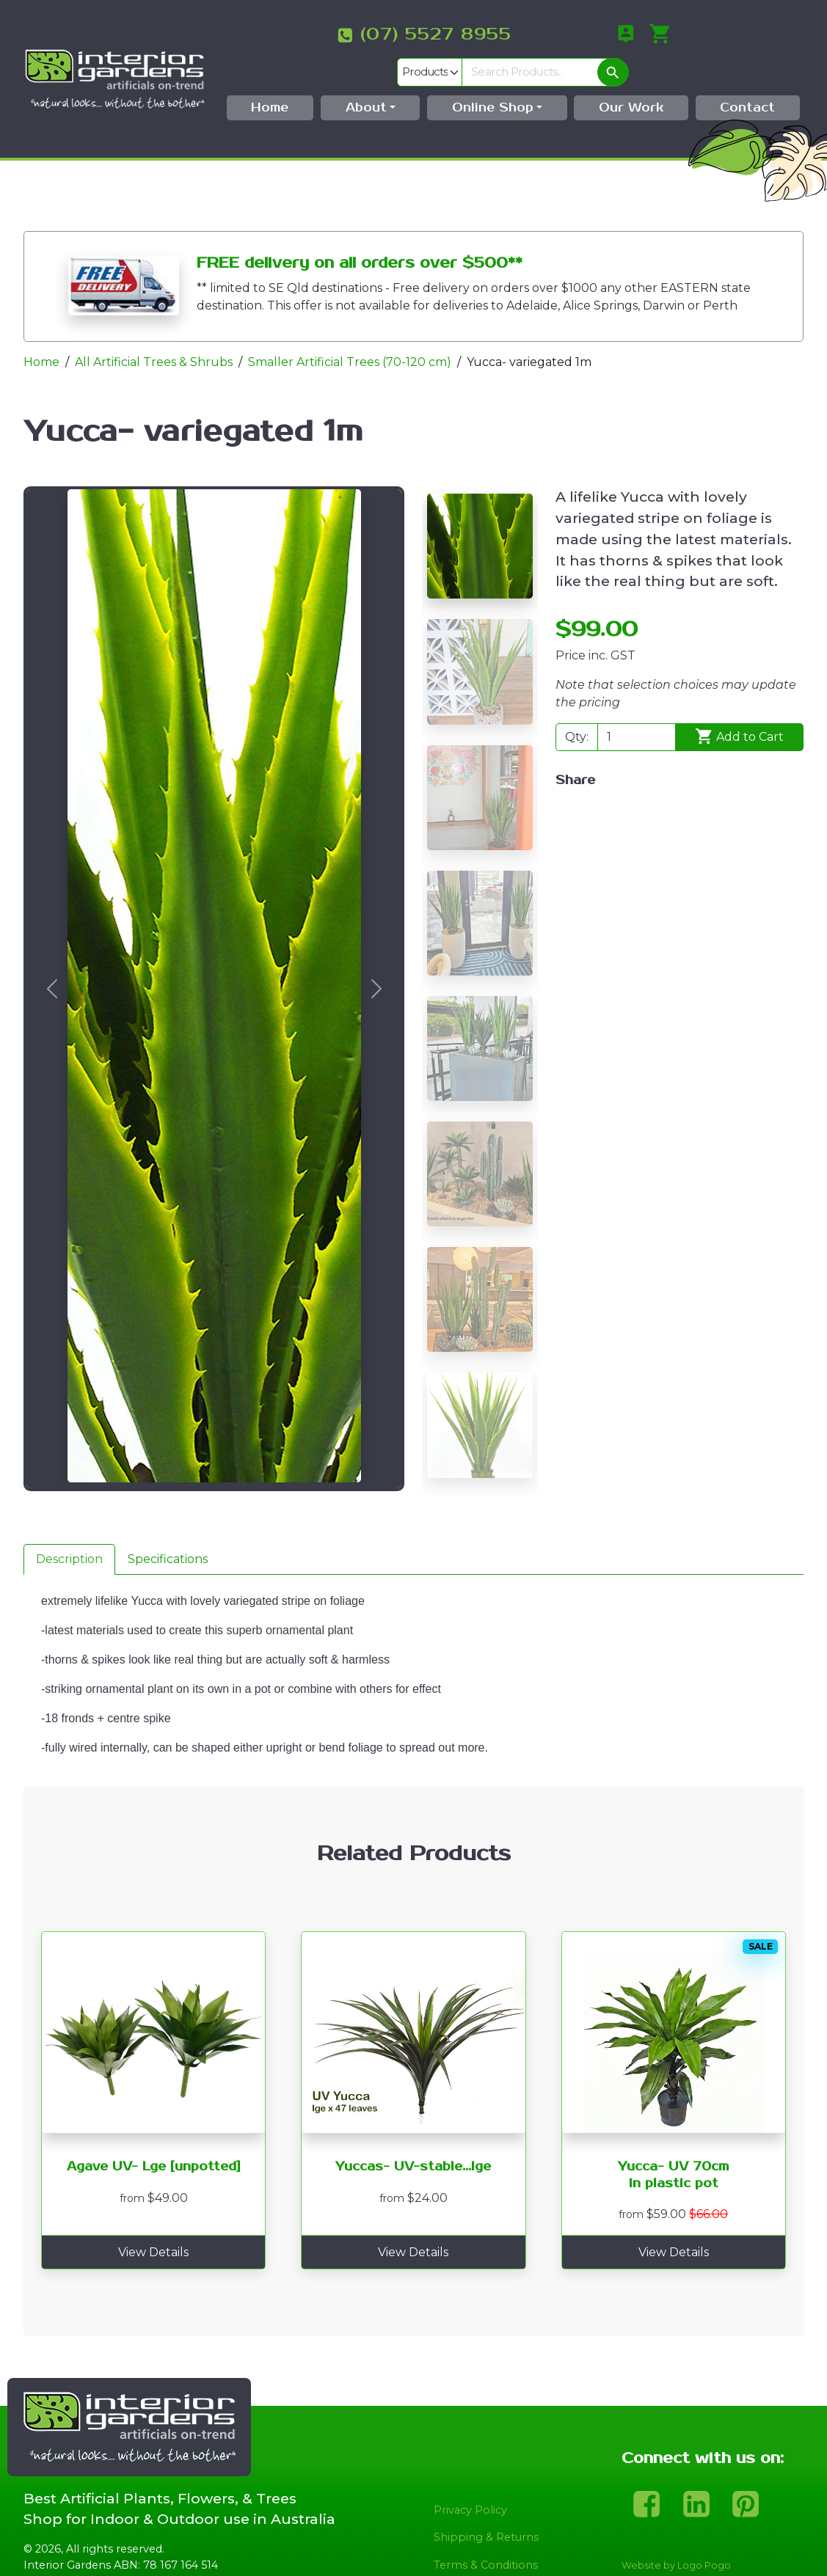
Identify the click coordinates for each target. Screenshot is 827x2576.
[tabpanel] (413, 1651)
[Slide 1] (479, 518)
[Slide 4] (479, 894)
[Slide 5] (479, 1020)
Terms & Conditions (486, 2536)
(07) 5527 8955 (312, 34)
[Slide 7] (479, 1271)
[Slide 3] (479, 769)
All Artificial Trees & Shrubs (154, 334)
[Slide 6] (479, 1146)
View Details (153, 2224)
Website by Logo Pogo (676, 2536)
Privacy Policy (470, 2481)
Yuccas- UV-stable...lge (413, 2139)
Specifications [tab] (168, 1530)
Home (41, 334)
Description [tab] (69, 1530)
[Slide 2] (479, 643)
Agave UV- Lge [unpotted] (154, 2139)
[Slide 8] (479, 1397)
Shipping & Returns (486, 2509)
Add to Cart (739, 708)
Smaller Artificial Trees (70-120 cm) (349, 334)
